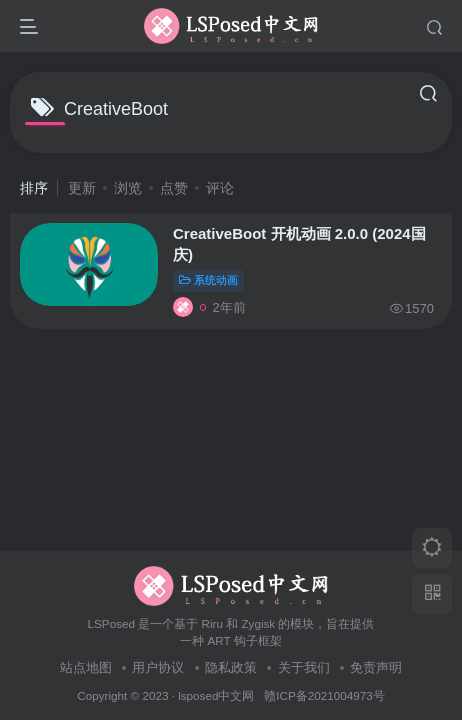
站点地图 (86, 667)
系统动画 (208, 280)
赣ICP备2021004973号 (324, 695)
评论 (220, 188)
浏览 (128, 188)
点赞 (174, 188)
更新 (82, 188)
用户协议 (158, 667)
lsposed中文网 (216, 695)
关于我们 (304, 667)
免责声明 (376, 667)
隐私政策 (231, 667)
